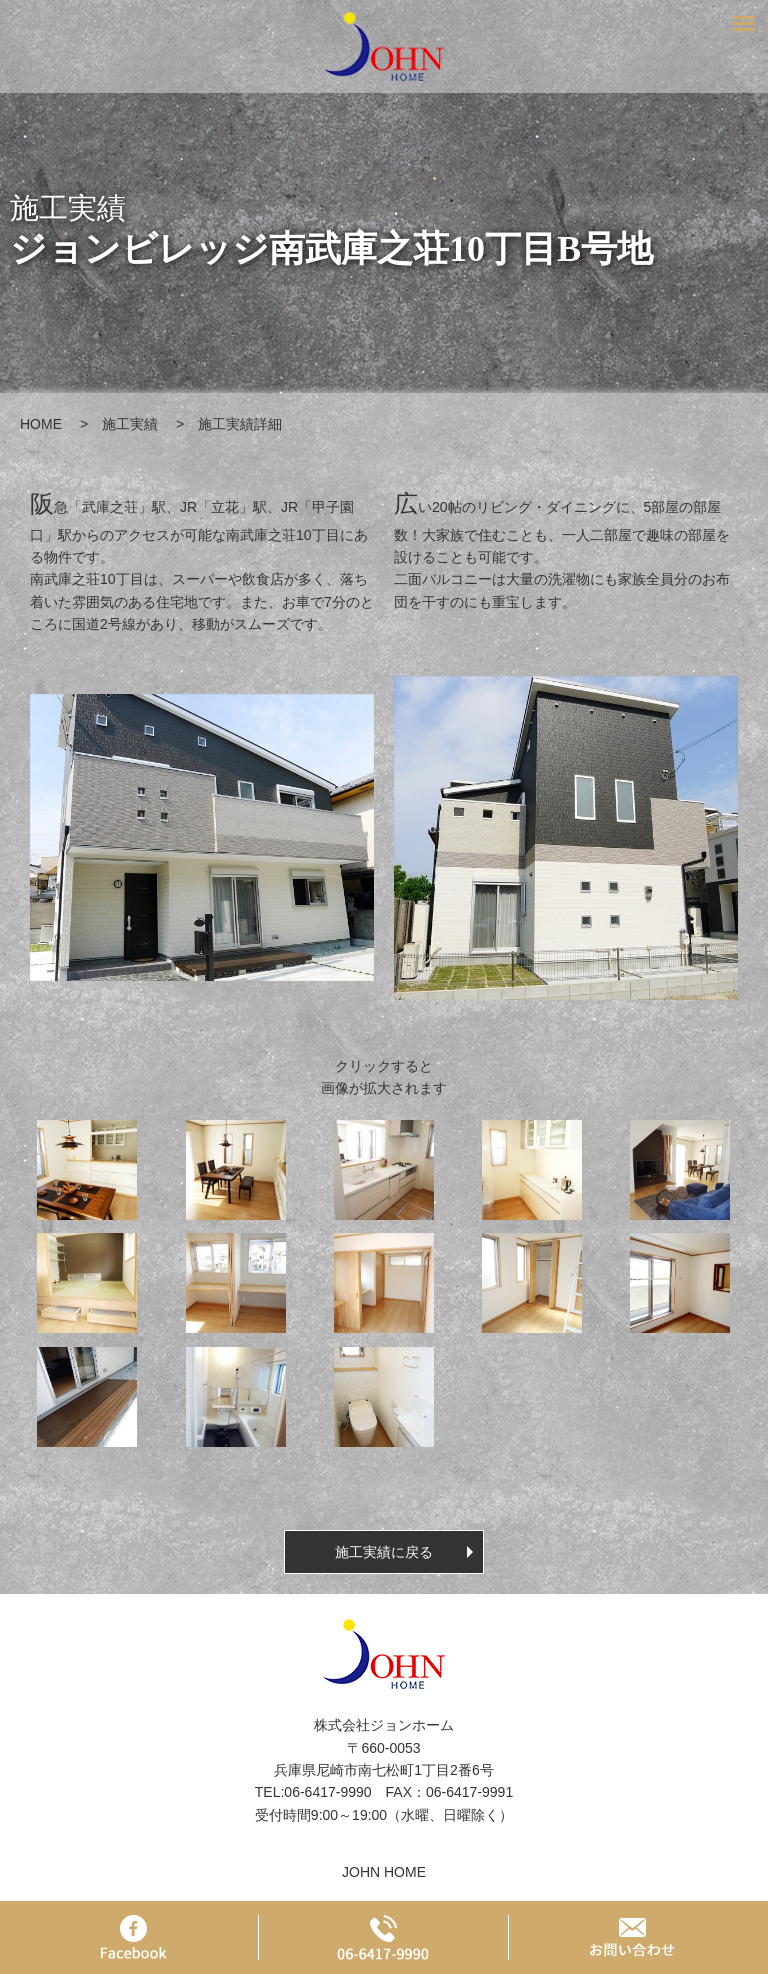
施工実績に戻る (384, 1552)
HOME (41, 424)
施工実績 (130, 424)
